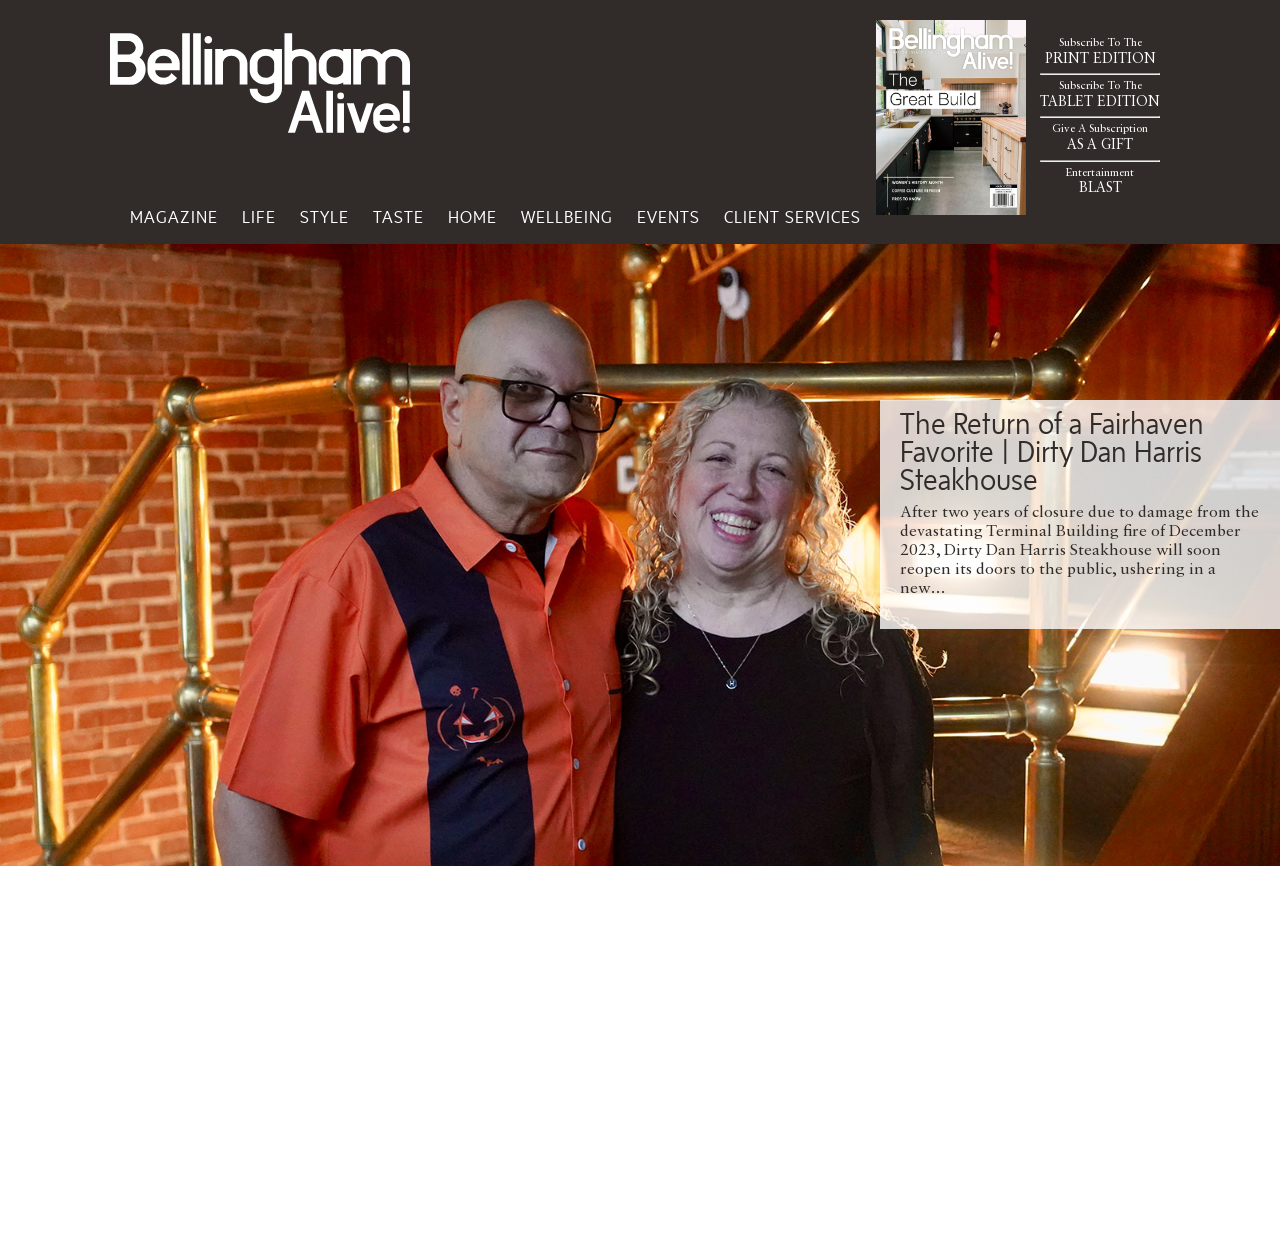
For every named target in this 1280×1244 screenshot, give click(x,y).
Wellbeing (567, 217)
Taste (398, 217)
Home (472, 217)
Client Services (792, 217)
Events (668, 217)
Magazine (174, 217)
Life (259, 217)
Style (324, 217)
